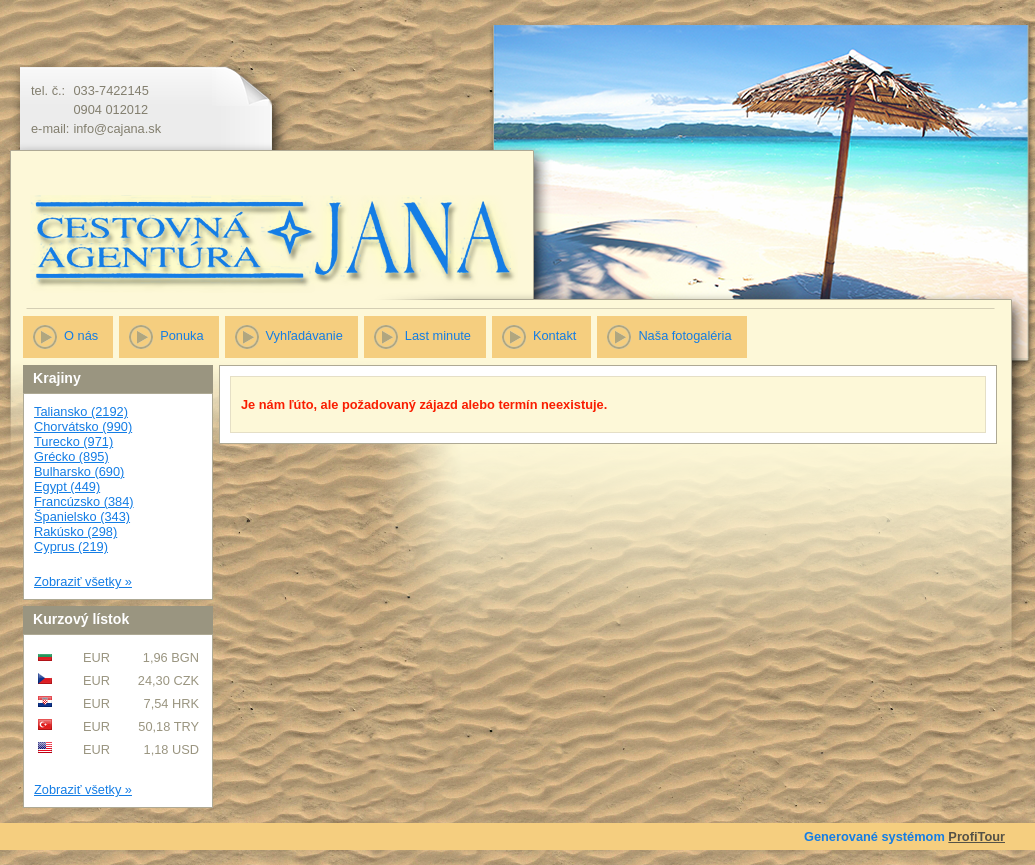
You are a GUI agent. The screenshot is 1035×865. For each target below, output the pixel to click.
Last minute (438, 335)
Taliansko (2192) (81, 411)
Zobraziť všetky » (83, 581)
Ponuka (181, 335)
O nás (81, 335)
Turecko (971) (73, 441)
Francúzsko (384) (84, 501)
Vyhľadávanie (304, 335)
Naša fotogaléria (684, 335)
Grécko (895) (71, 456)
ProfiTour (976, 836)
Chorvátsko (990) (83, 426)
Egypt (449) (67, 486)
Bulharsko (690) (79, 471)
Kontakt (554, 335)
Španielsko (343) (82, 516)
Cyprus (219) (71, 546)
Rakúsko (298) (75, 531)
